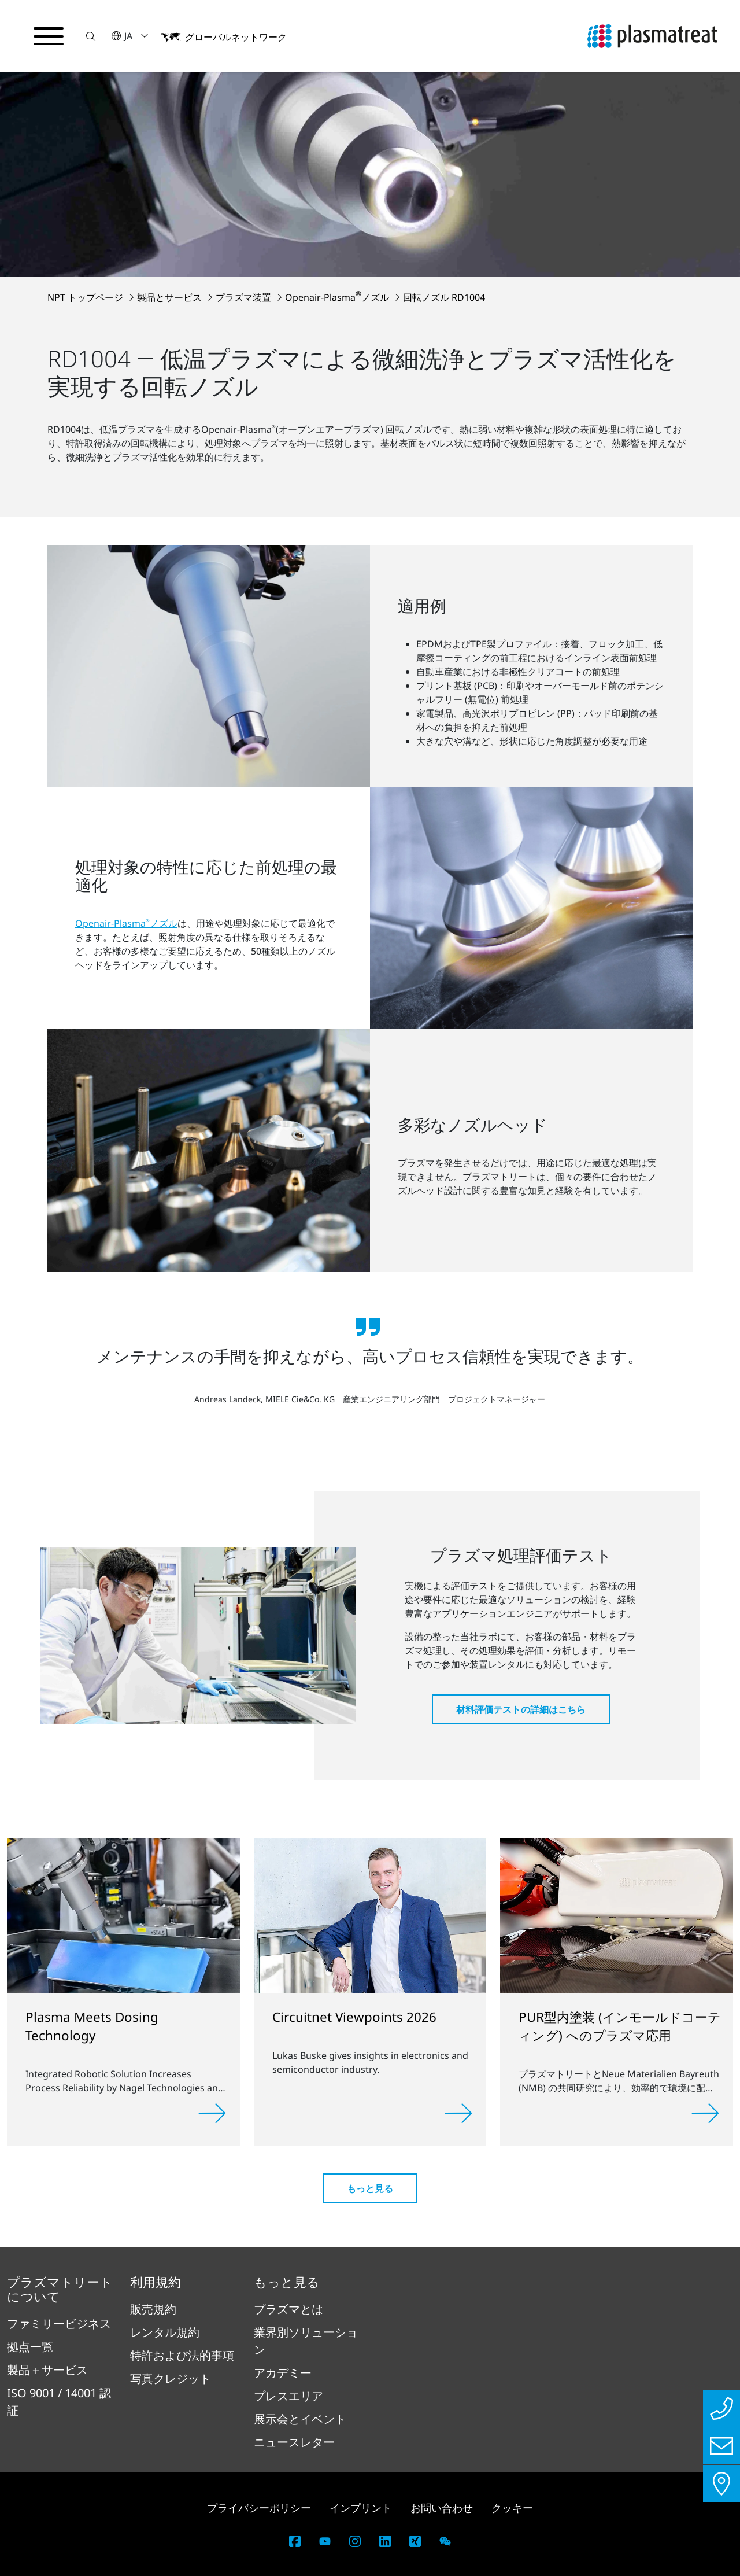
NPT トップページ (86, 297)
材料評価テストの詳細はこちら (521, 1709)
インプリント (361, 2508)
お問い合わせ (441, 2508)
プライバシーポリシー (259, 2508)
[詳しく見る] (212, 2113)
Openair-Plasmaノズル (338, 297)
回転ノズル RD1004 (444, 297)
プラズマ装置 (244, 297)
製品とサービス (170, 297)
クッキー (512, 2508)
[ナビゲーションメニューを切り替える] (48, 36)
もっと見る (370, 2188)
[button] (91, 36)
